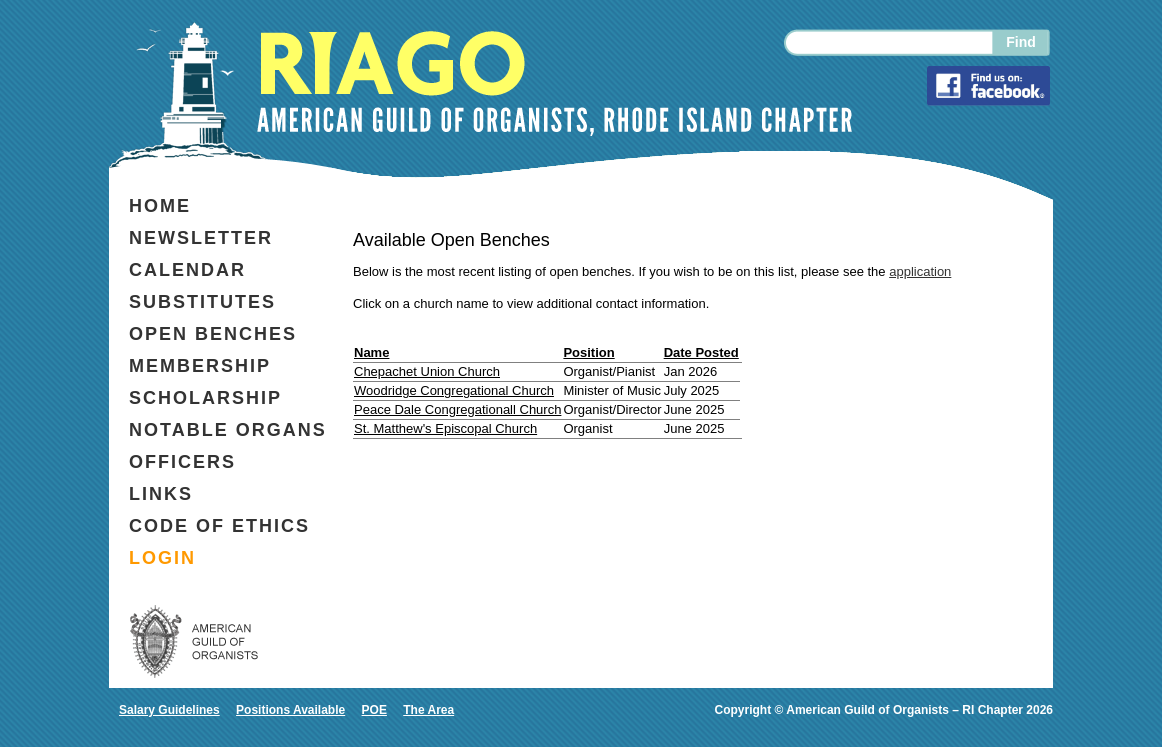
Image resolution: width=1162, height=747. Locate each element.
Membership (200, 366)
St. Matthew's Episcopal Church (445, 428)
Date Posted (701, 352)
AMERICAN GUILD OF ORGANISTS (194, 641)
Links (161, 494)
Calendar (187, 270)
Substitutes (202, 302)
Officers (182, 462)
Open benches (213, 334)
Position (588, 352)
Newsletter (201, 238)
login (162, 558)
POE (374, 710)
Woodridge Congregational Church (454, 390)
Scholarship (205, 398)
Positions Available (290, 710)
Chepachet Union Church (427, 371)
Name (371, 352)
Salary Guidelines (169, 710)
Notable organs (228, 430)
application (920, 271)
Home (160, 206)
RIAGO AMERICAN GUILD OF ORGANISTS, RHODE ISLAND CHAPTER (554, 83)
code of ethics (219, 526)
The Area (428, 710)
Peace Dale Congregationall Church (457, 409)
